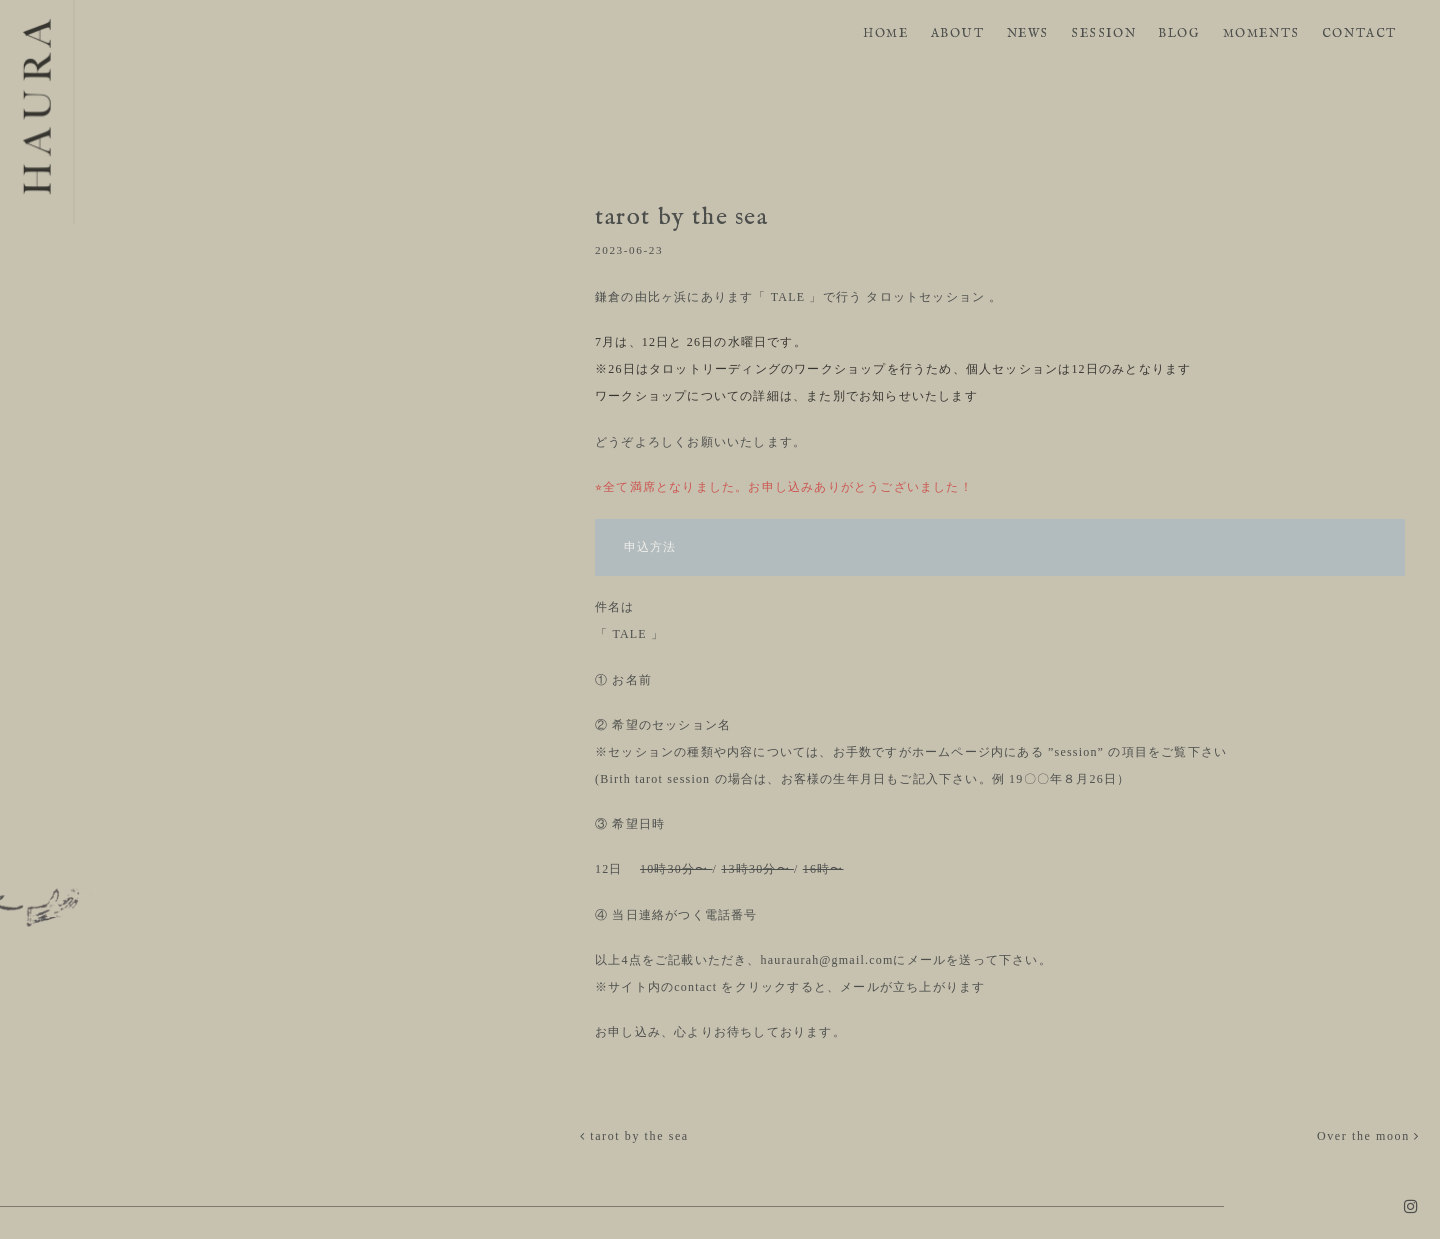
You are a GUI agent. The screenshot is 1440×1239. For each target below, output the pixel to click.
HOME (885, 33)
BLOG (1179, 33)
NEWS (1028, 33)
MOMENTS (1261, 33)
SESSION (1103, 33)
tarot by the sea (634, 1136)
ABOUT (958, 33)
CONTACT (1359, 33)
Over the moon (1368, 1136)
